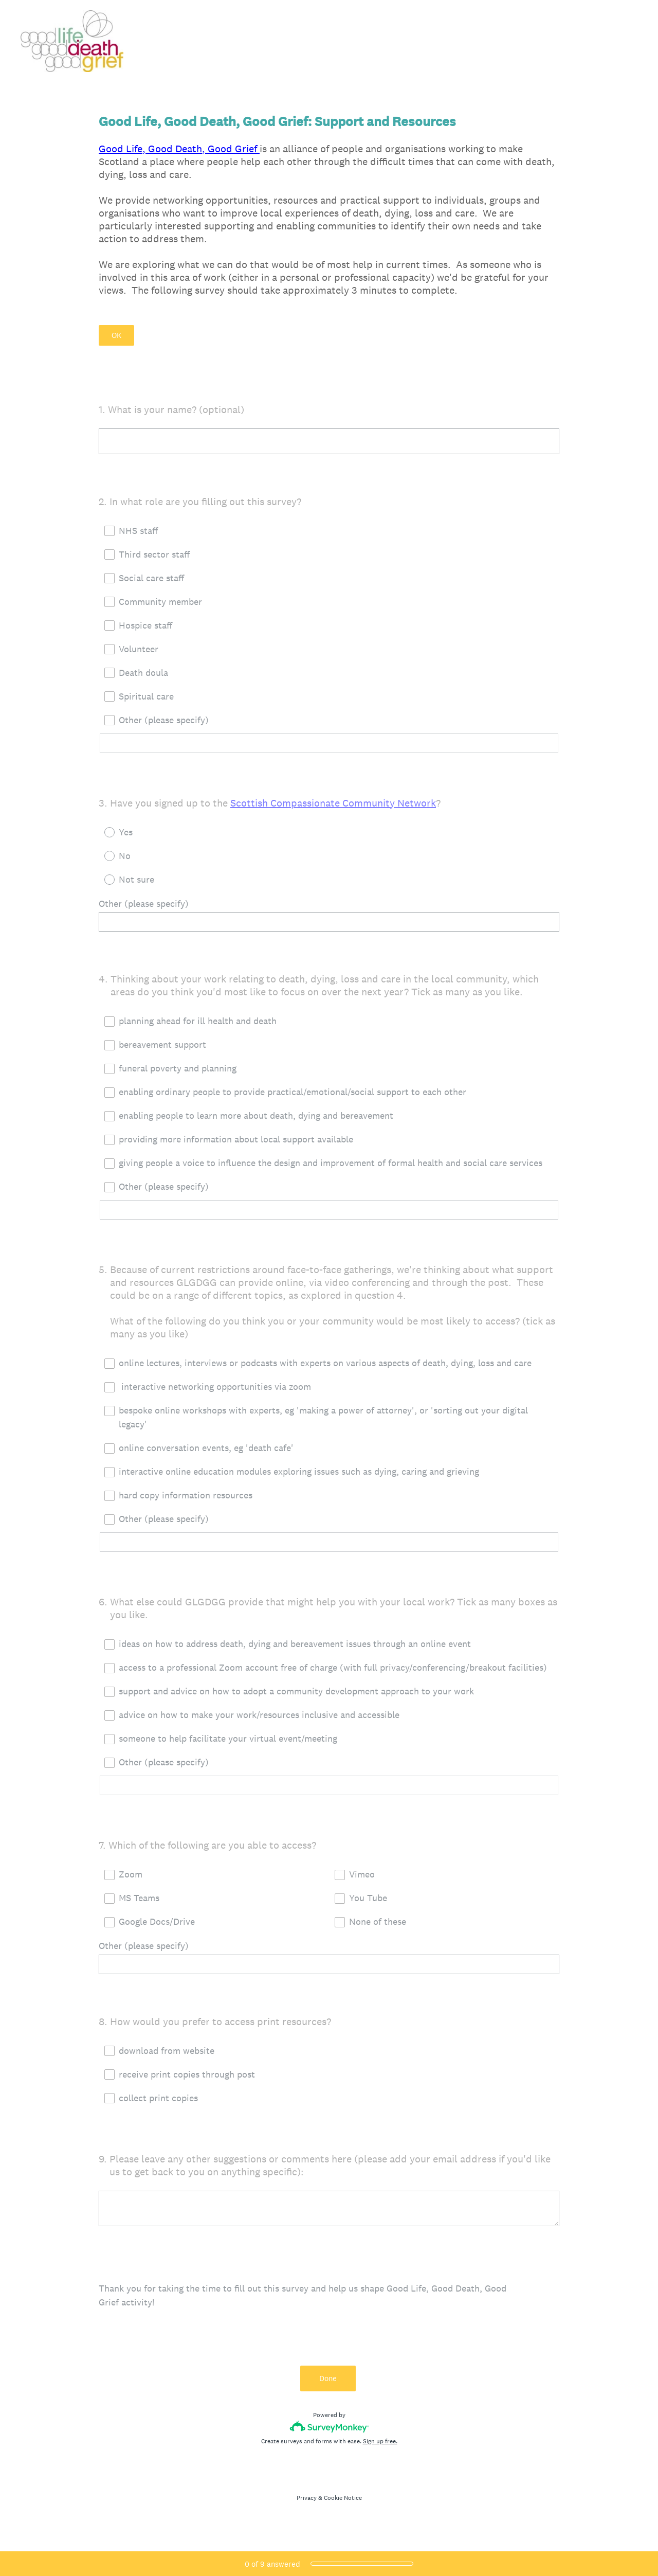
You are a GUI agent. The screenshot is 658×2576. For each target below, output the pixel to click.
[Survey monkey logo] (329, 2433)
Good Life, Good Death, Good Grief (179, 148)
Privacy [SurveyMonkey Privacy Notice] (307, 2504)
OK (116, 335)
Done (329, 2385)
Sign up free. (380, 2448)
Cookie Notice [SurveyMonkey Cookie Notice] (343, 2504)
